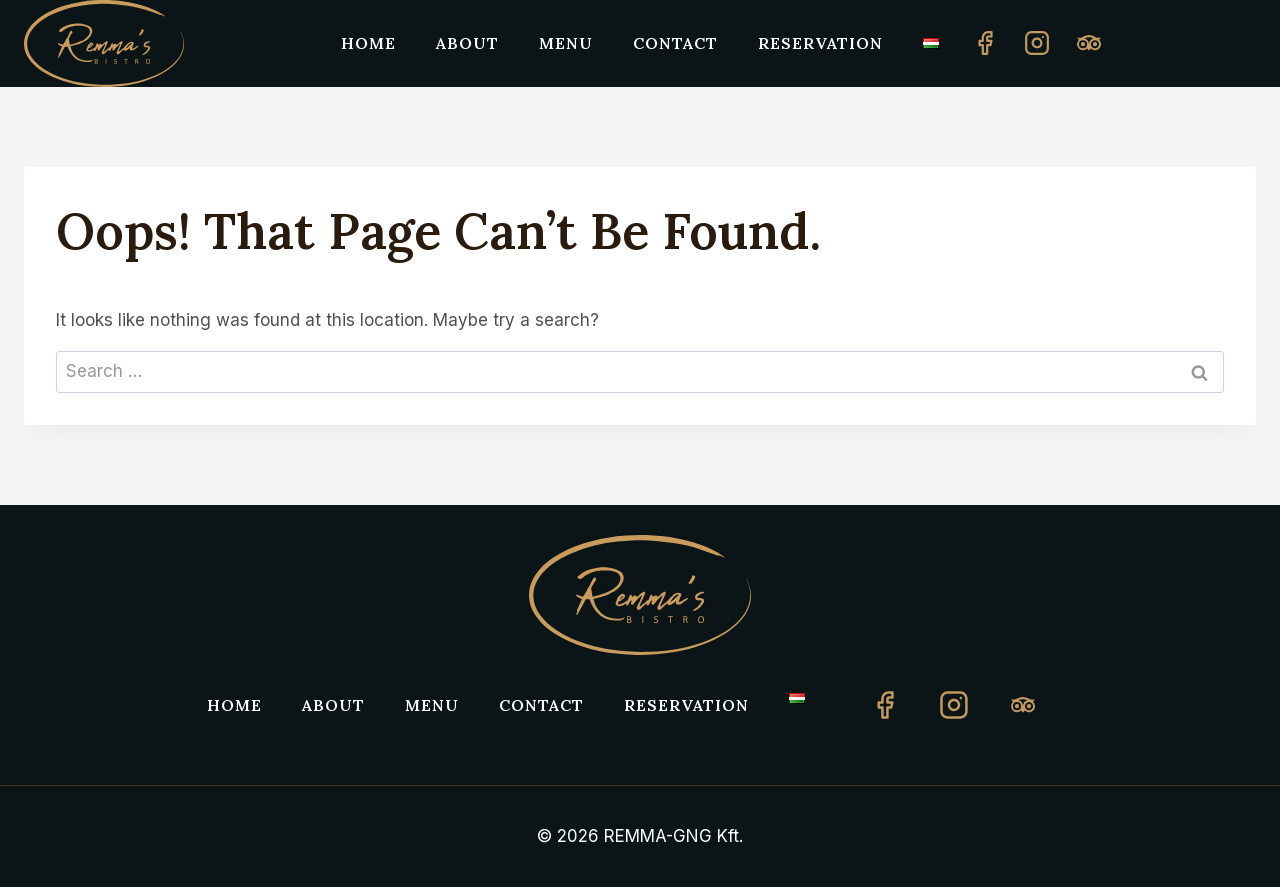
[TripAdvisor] (1023, 705)
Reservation (820, 43)
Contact (675, 43)
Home (368, 43)
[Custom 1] (1089, 43)
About (467, 43)
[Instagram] (1037, 43)
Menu (566, 43)
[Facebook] (985, 43)
